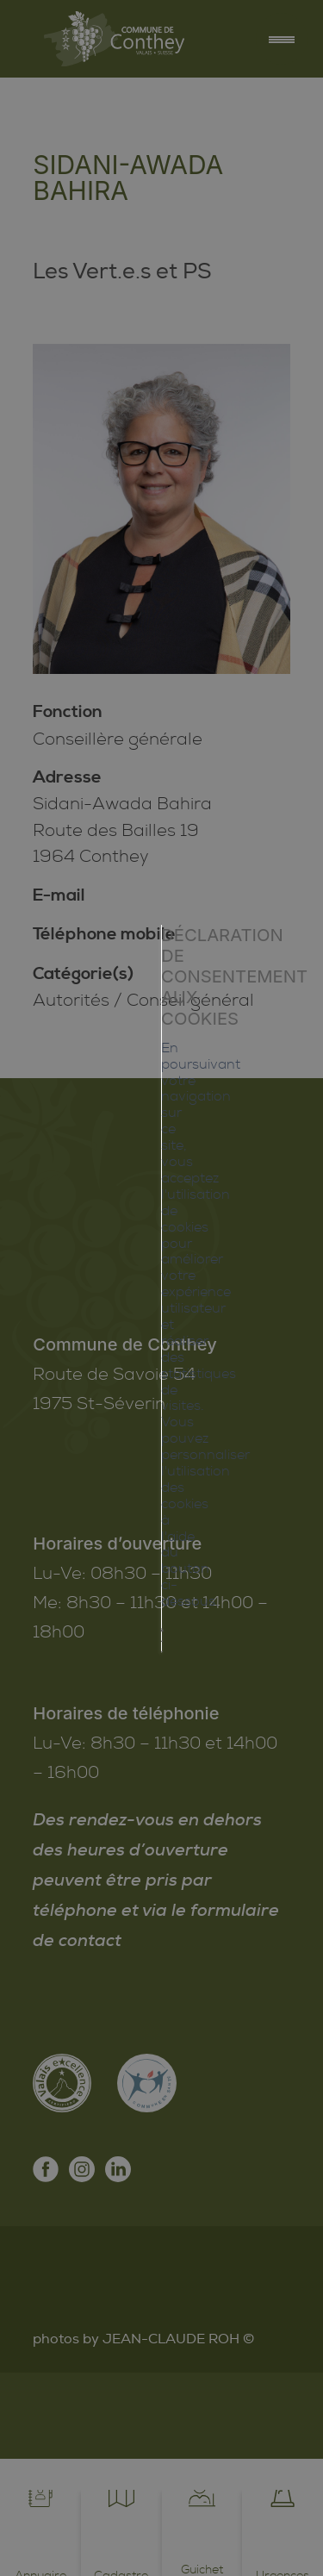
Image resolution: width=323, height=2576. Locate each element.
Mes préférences (162, 1438)
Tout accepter (162, 1361)
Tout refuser (161, 1400)
